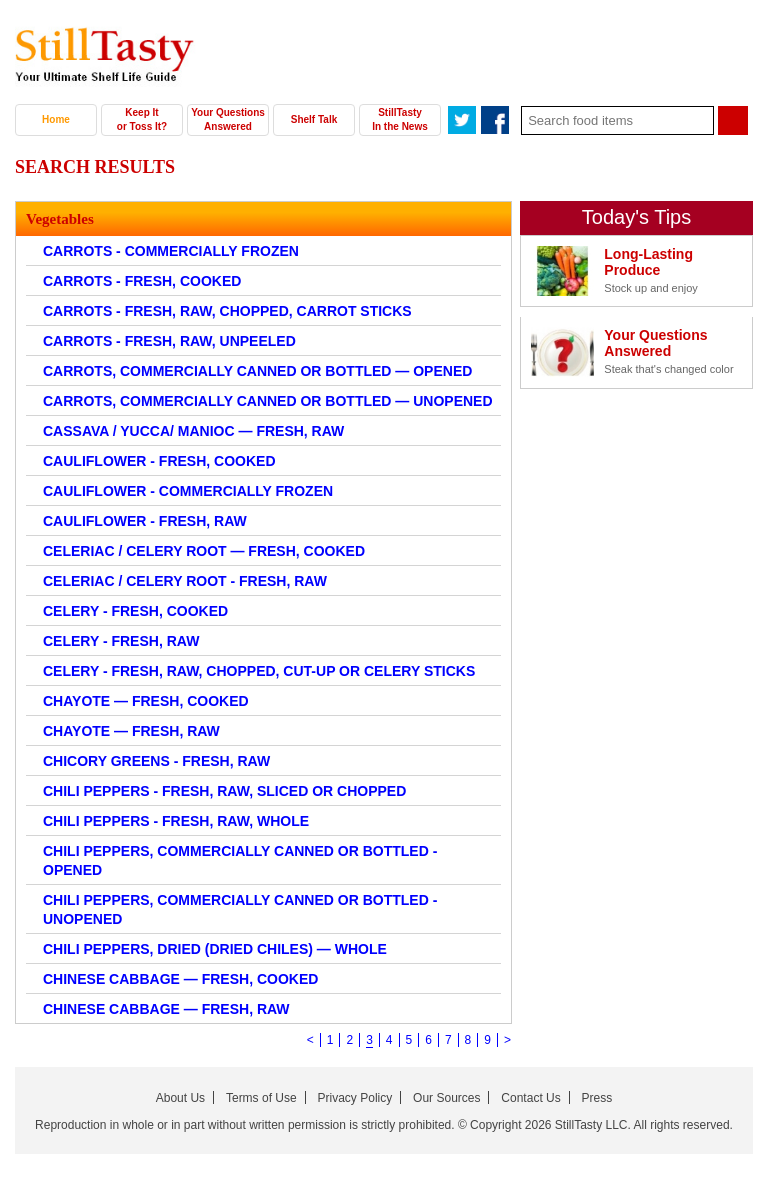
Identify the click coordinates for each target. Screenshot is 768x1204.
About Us (180, 1098)
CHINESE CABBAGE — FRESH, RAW (166, 1009)
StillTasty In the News (400, 119)
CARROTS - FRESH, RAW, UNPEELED (169, 341)
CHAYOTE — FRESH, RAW (131, 731)
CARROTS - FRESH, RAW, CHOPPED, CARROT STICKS (227, 311)
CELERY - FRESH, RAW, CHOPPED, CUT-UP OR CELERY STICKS (259, 671)
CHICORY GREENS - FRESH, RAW (156, 761)
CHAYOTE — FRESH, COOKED (146, 701)
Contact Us (530, 1098)
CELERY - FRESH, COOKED (135, 611)
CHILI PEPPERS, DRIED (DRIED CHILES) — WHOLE (215, 949)
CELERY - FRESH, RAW (121, 641)
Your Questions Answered (228, 119)
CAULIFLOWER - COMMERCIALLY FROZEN (188, 491)
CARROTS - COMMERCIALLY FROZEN (171, 251)
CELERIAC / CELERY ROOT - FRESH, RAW (185, 581)
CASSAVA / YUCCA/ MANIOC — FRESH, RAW (193, 431)
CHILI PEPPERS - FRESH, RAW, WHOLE (176, 821)
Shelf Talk (314, 119)
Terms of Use (261, 1098)
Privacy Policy (355, 1098)
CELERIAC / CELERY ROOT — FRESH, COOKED (204, 551)
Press (597, 1098)
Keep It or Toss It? (142, 119)
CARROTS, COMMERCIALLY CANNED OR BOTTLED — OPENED (257, 371)
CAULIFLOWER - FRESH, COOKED (159, 461)
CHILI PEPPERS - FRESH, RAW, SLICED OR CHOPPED (224, 791)
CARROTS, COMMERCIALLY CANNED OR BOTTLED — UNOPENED (268, 401)
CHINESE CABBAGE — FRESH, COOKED (180, 979)
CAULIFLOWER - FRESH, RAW (145, 521)
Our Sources (446, 1098)
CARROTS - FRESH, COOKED (142, 281)
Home (56, 119)
